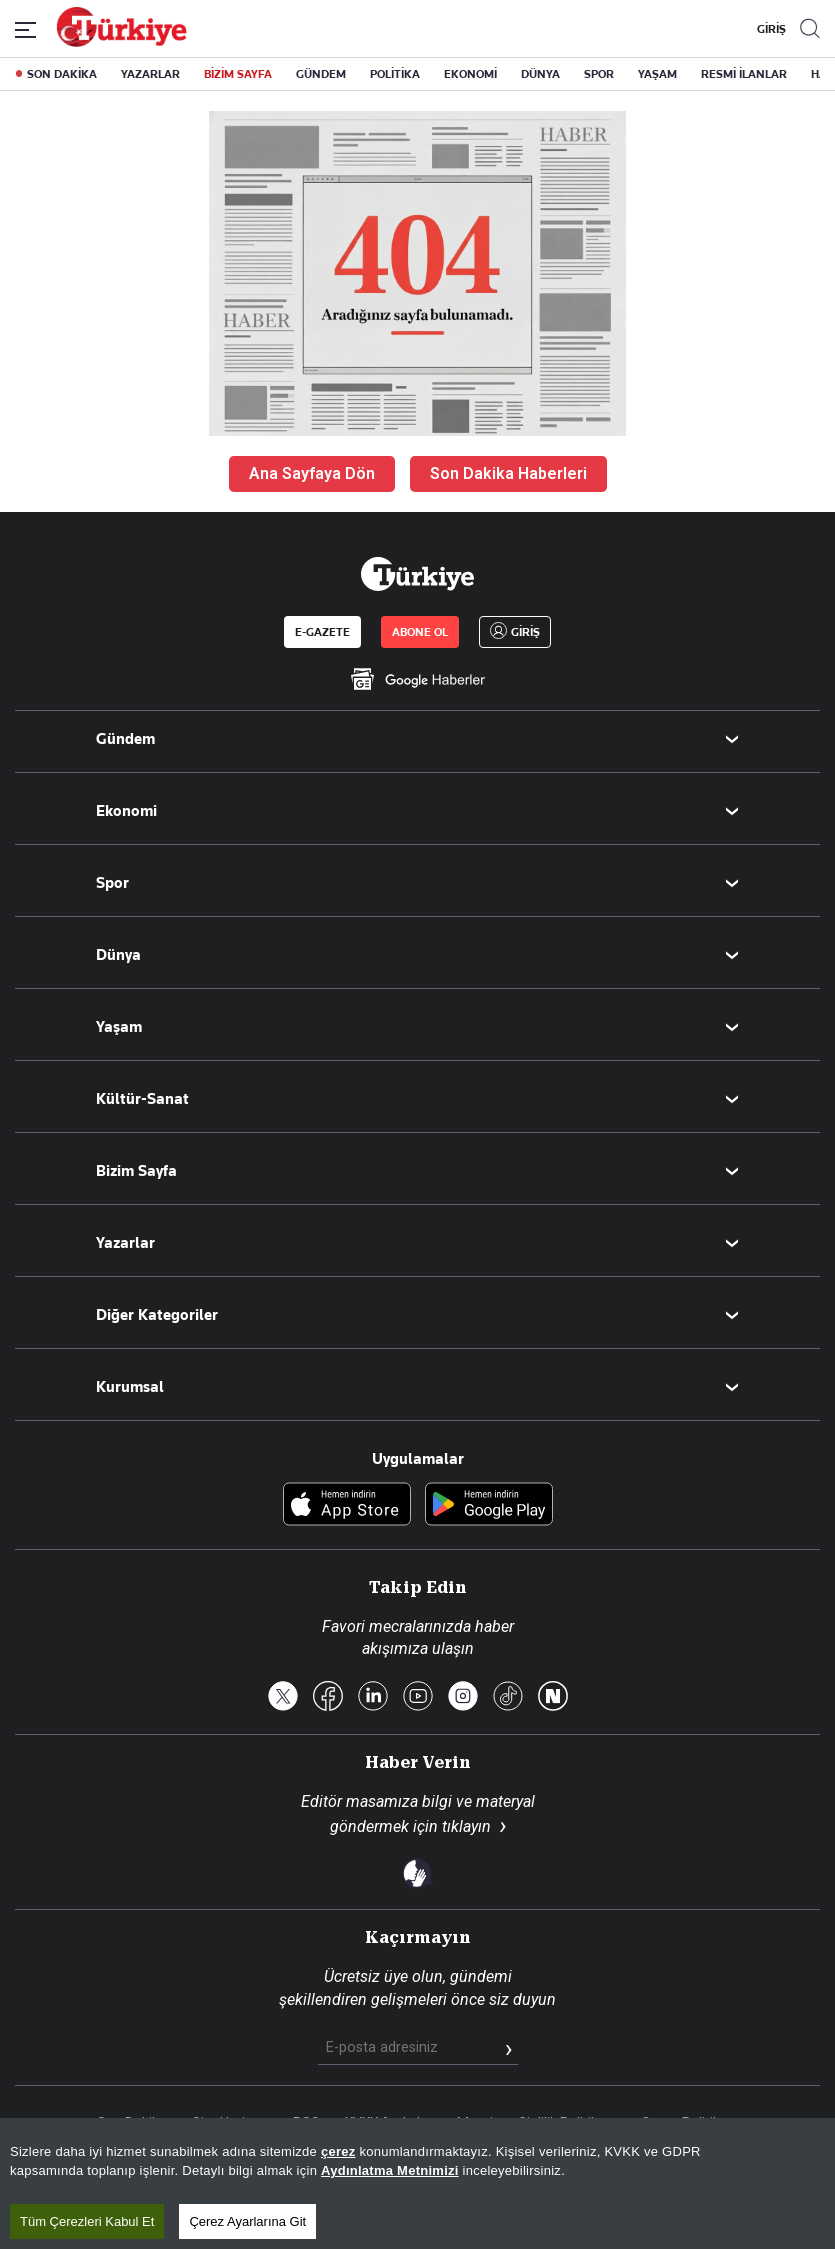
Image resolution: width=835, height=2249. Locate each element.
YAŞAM (657, 74)
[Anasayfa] (417, 574)
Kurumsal (130, 1387)
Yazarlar (125, 1243)
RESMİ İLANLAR (744, 74)
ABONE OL (420, 632)
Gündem (125, 739)
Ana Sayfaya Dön (312, 473)
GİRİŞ (769, 29)
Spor (112, 883)
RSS (306, 2123)
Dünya (118, 955)
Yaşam (119, 1027)
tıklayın (466, 1826)
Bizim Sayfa (136, 1171)
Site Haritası (230, 2123)
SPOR (599, 74)
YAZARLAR (150, 74)
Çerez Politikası (689, 2123)
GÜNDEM (321, 74)
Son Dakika (132, 2123)
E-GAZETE (322, 632)
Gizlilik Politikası (567, 2123)
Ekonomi (126, 811)
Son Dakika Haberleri (508, 473)
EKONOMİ (470, 74)
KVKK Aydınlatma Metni (419, 2123)
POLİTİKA (395, 74)
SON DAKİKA (62, 74)
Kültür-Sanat (142, 1099)
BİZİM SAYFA (238, 74)
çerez (338, 2235)
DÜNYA (540, 74)
